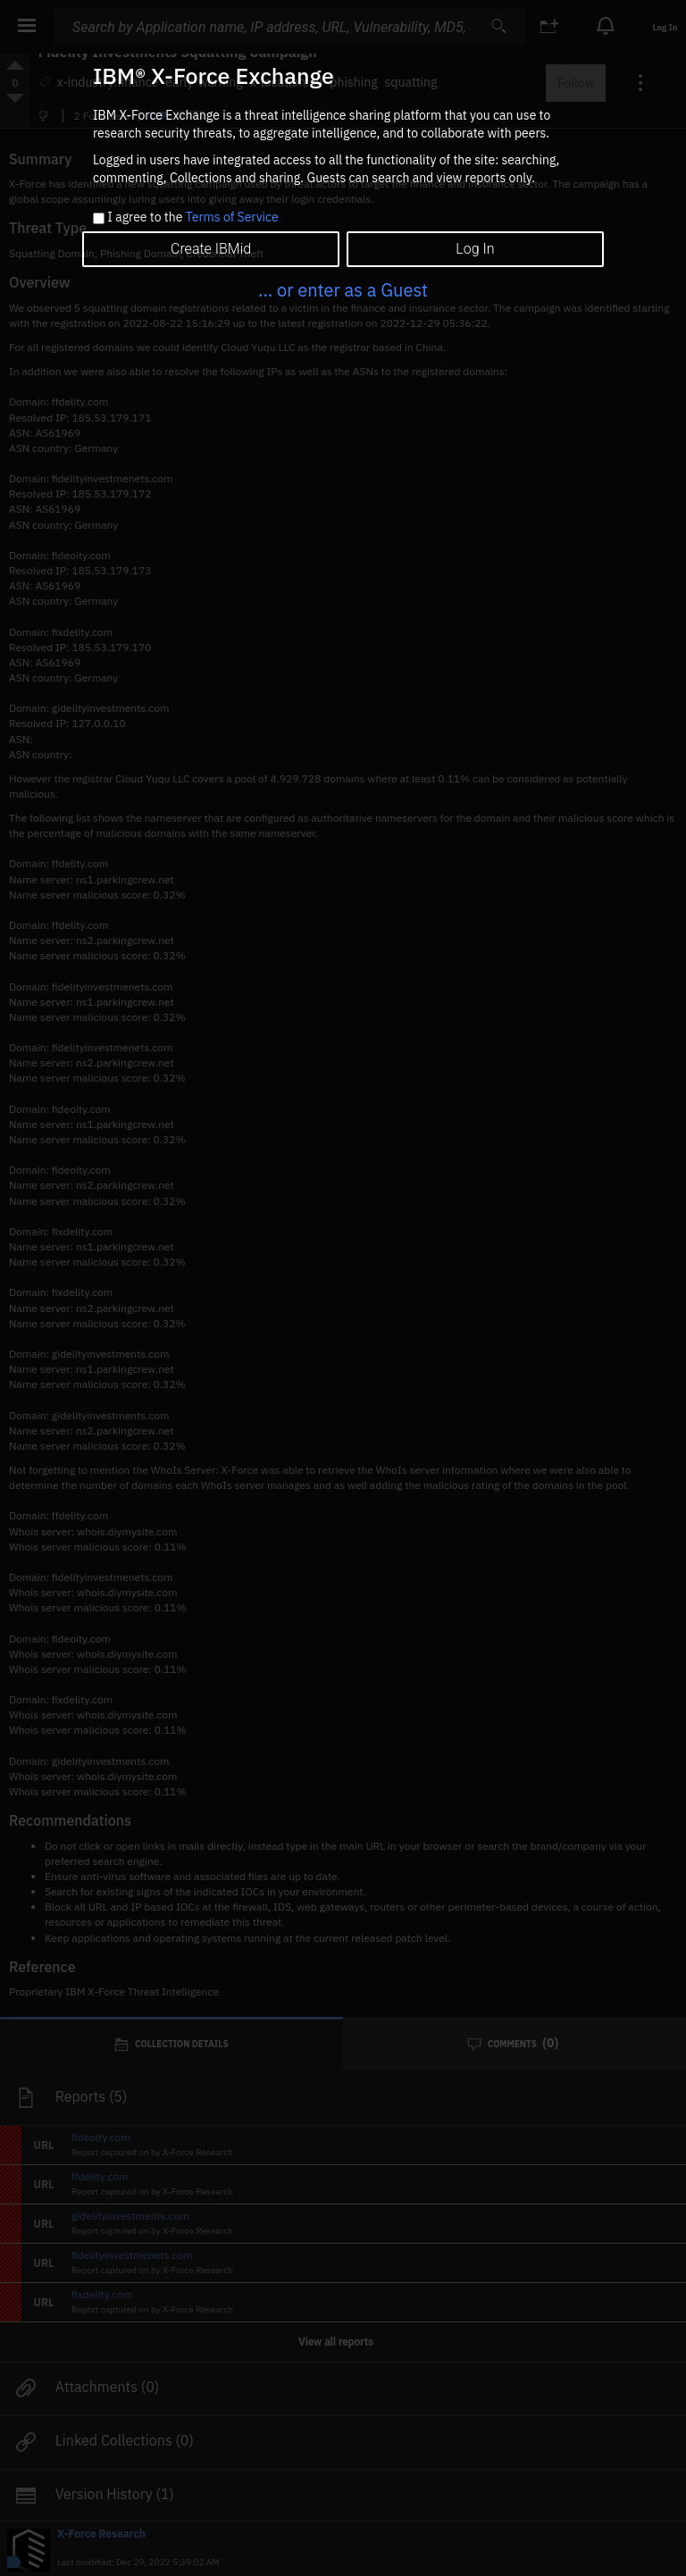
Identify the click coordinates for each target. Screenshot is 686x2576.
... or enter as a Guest (343, 290)
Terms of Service (232, 217)
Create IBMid (211, 248)
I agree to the (192, 218)
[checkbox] (99, 218)
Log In (475, 248)
